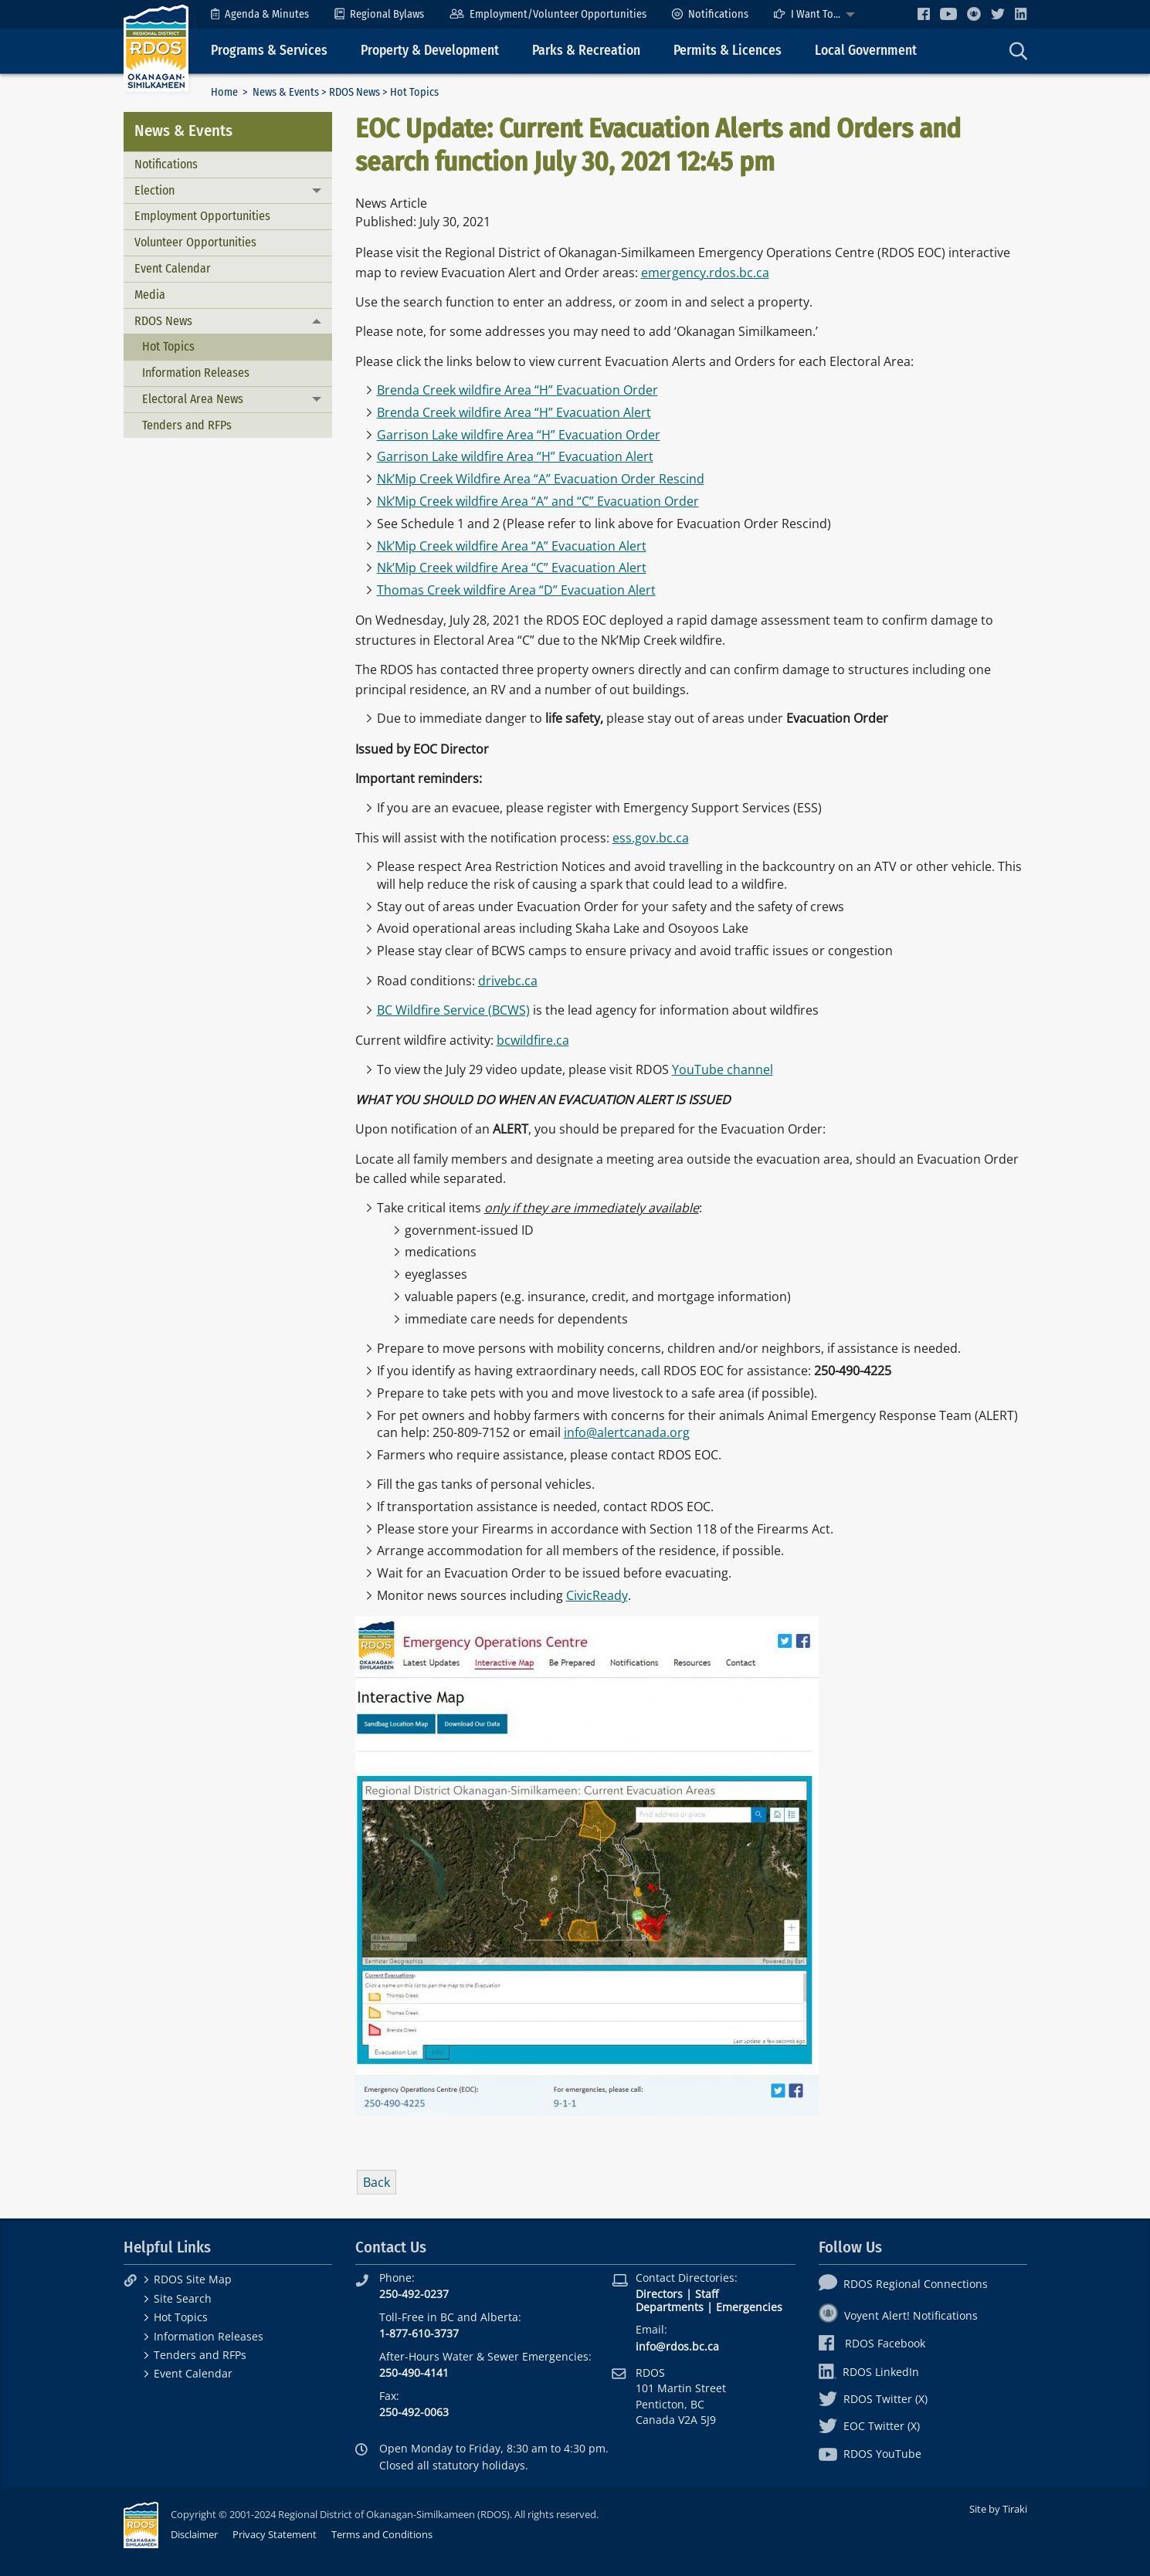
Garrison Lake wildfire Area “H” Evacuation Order (518, 434)
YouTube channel (722, 1069)
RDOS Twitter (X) (873, 2398)
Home (224, 92)
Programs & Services (269, 50)
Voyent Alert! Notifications (898, 2315)
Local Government (866, 50)
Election (154, 190)
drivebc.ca (508, 980)
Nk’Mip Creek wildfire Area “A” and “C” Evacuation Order (538, 501)
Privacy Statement (274, 2534)
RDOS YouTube (870, 2453)
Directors (659, 2293)
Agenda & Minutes (260, 14)
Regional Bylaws (379, 14)
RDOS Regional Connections (903, 2283)
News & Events (286, 92)
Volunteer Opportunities (195, 242)
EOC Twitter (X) (869, 2425)
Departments (670, 2307)
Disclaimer (194, 2534)
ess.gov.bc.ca (650, 837)
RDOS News (354, 92)
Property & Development (430, 50)
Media (149, 294)
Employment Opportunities (202, 215)
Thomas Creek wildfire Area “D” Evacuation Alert (516, 589)
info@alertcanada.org (627, 1432)
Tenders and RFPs (187, 425)
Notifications (710, 14)
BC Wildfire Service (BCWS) (453, 1010)
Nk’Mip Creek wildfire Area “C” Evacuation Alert (511, 567)
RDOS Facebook (872, 2343)
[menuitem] (260, 14)
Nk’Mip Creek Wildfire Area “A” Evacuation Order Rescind (540, 478)
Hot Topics (168, 346)
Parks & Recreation (586, 50)
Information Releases (195, 372)
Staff (706, 2293)
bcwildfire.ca (533, 1040)
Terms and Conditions (382, 2534)
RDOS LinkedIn (869, 2371)
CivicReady (597, 1595)
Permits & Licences (727, 50)
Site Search (183, 2298)
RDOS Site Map (193, 2279)
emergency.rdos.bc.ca (705, 272)
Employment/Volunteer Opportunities (547, 14)
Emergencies (749, 2307)
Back (376, 2182)
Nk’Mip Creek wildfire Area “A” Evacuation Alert (511, 545)
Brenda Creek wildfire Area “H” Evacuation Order (517, 389)
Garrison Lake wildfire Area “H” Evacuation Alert (515, 456)
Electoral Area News (192, 398)
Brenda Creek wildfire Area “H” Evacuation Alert (514, 412)
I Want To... (807, 14)
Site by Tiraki (998, 2509)
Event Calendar (172, 268)
